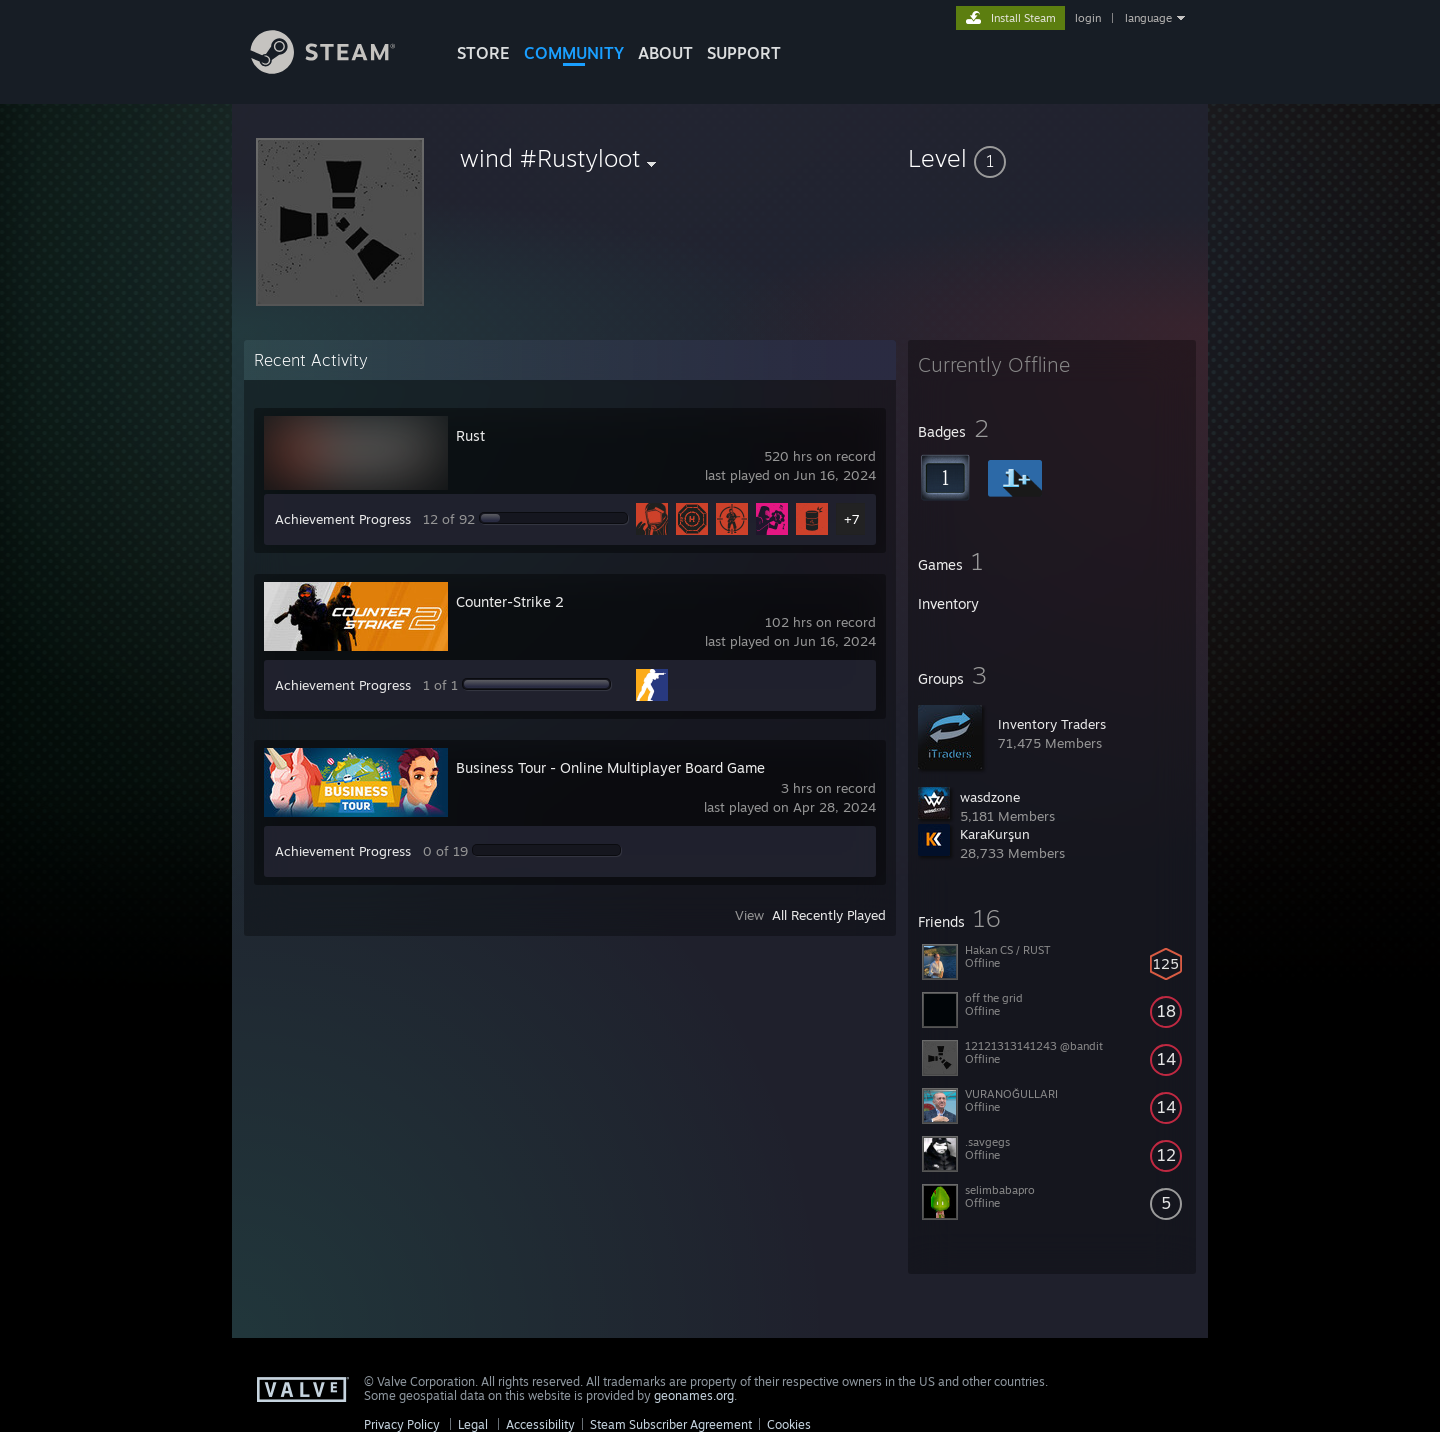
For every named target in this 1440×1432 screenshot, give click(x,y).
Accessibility (540, 1424)
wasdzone (990, 797)
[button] (1052, 158)
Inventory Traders (1052, 724)
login (1088, 18)
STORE (483, 53)
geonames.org (694, 1395)
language (1148, 18)
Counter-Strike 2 (510, 601)
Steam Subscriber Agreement (671, 1424)
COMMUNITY (574, 53)
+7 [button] (852, 519)
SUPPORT (744, 53)
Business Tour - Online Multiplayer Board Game (610, 767)
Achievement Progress (343, 519)
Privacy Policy (402, 1424)
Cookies (789, 1424)
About (665, 53)
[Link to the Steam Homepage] (338, 68)
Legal (473, 1424)
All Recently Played (829, 915)
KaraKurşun (995, 834)
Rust (470, 435)
